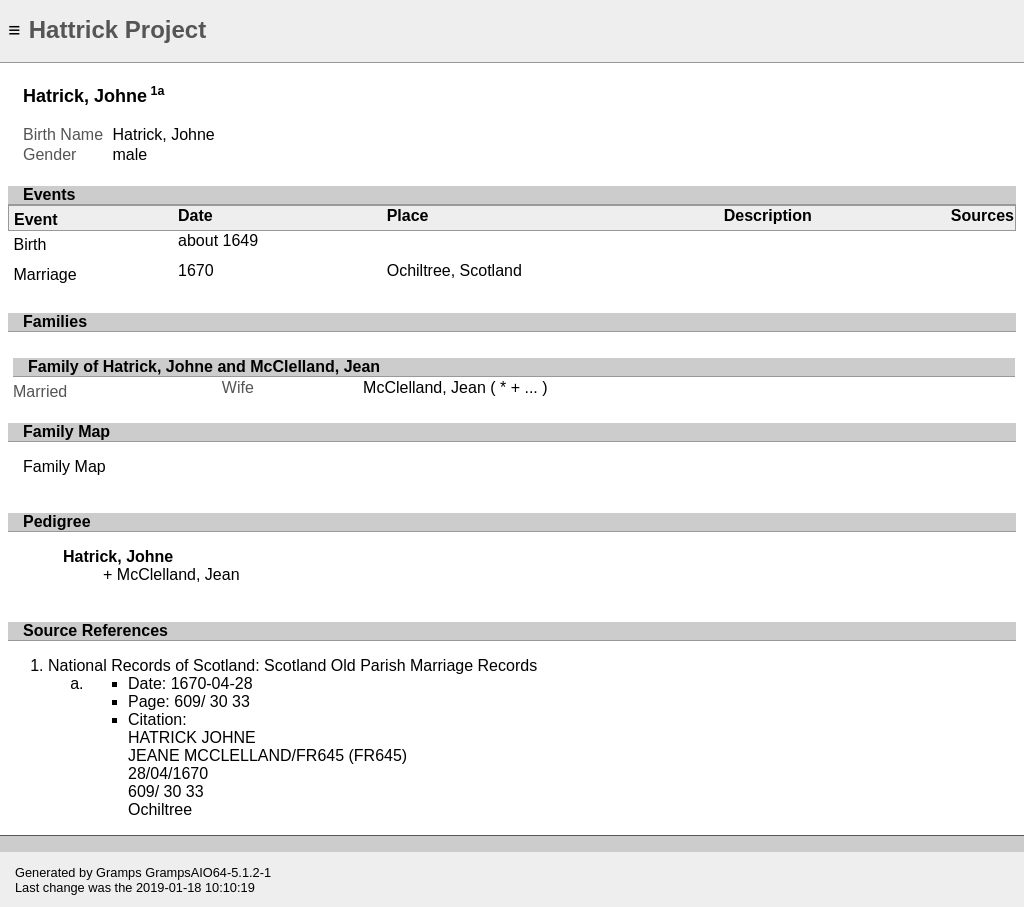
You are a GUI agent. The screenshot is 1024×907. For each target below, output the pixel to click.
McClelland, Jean (424, 387)
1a (158, 91)
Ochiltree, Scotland (454, 270)
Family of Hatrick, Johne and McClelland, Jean (204, 366)
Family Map (64, 466)
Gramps (119, 872)
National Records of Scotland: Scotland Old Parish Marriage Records (292, 665)
